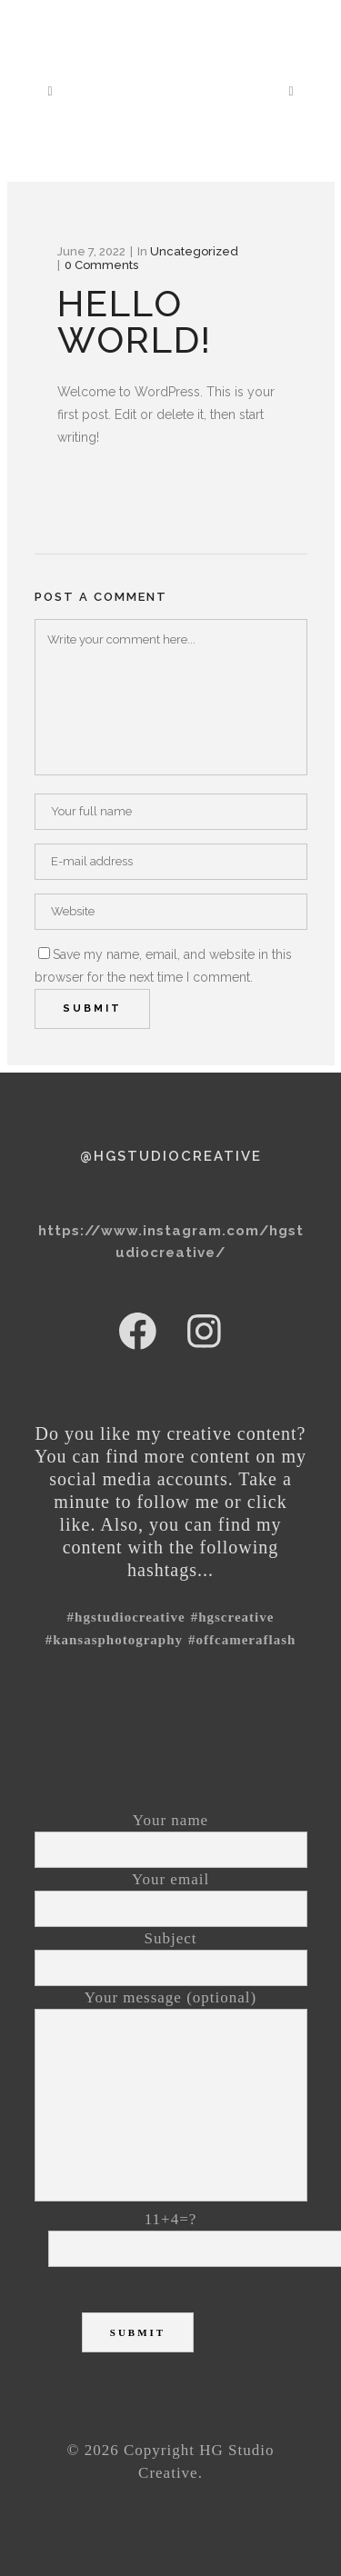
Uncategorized (194, 251)
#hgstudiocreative (126, 1617)
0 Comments (101, 265)
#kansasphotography (114, 1639)
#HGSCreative (233, 1617)
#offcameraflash (242, 1639)
